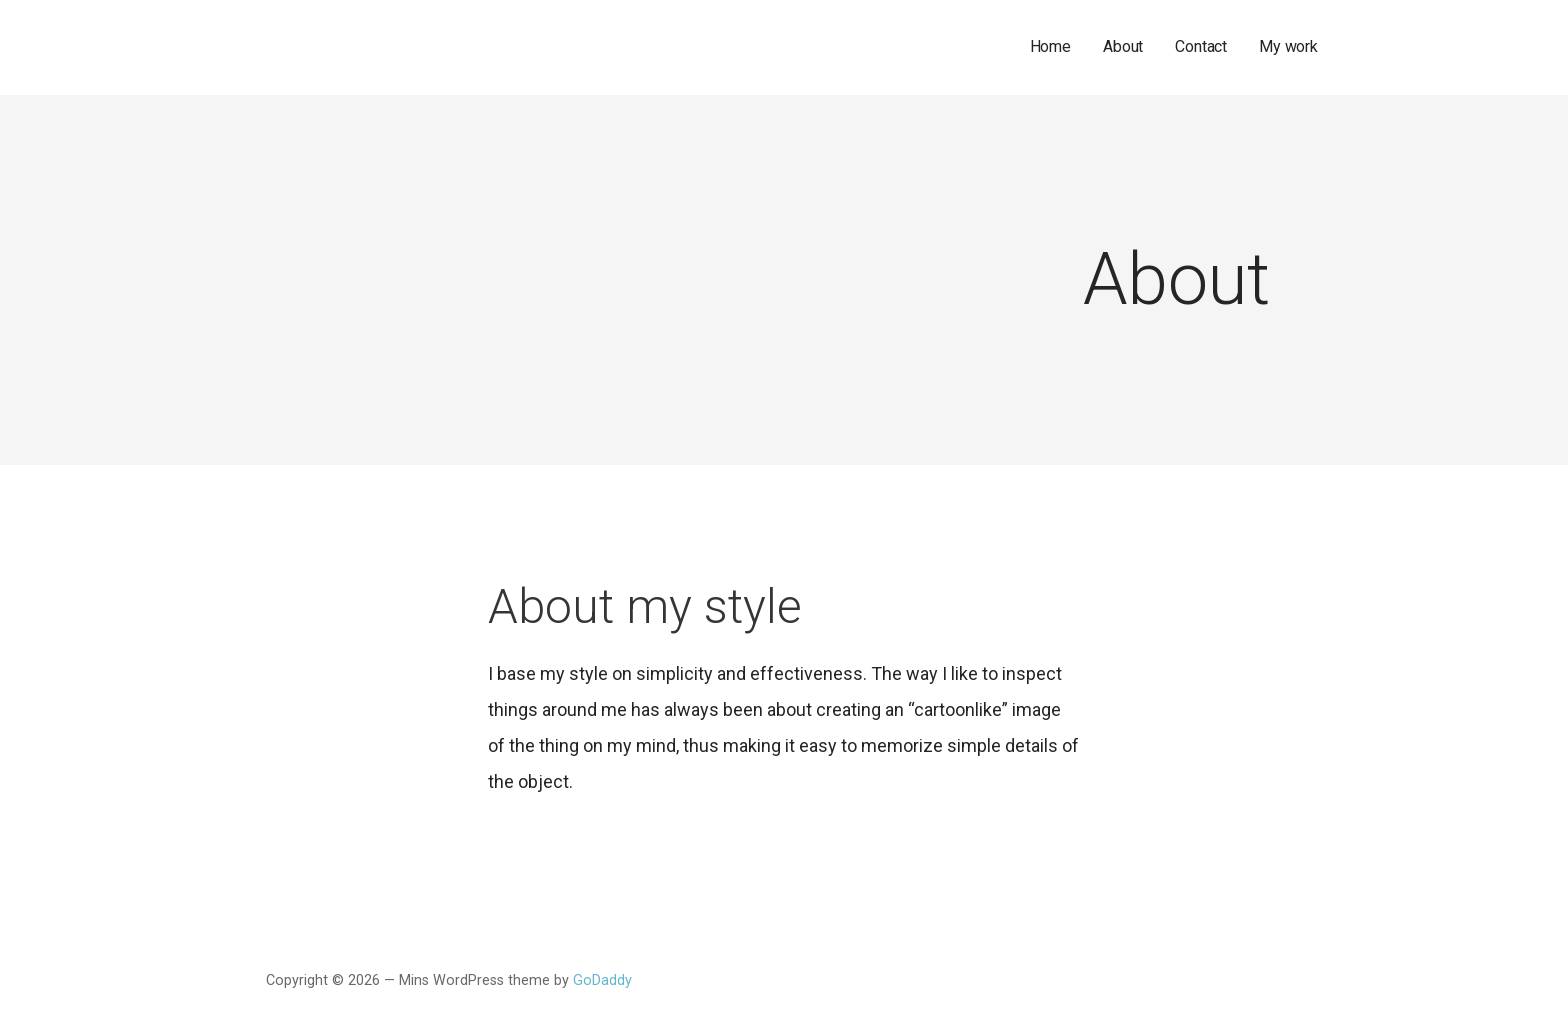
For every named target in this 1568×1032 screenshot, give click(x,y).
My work (1288, 46)
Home (1050, 46)
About (1123, 46)
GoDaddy (602, 980)
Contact (1201, 46)
